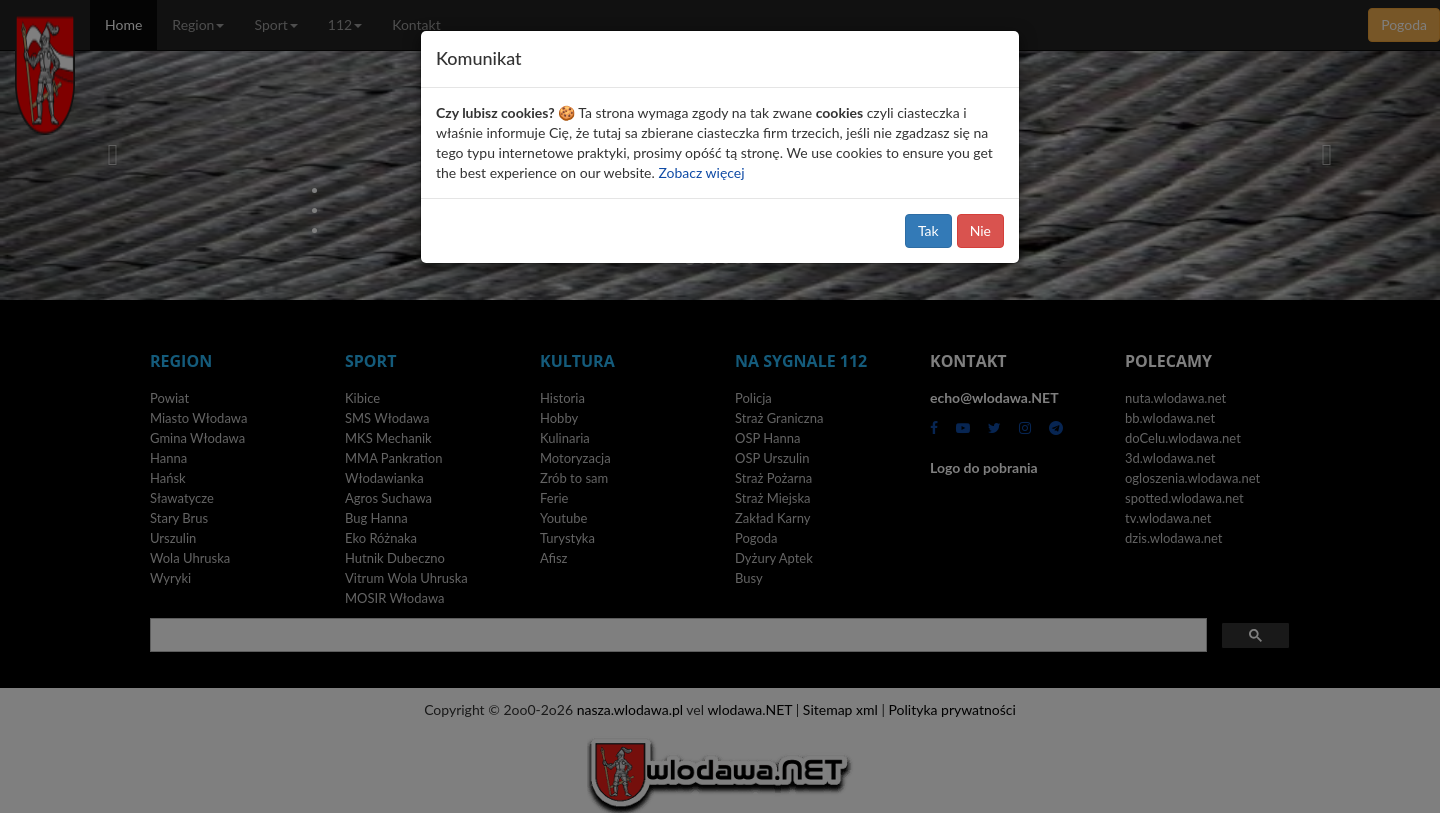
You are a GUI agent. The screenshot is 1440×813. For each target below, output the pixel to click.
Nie (980, 230)
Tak (928, 230)
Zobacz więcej (701, 172)
